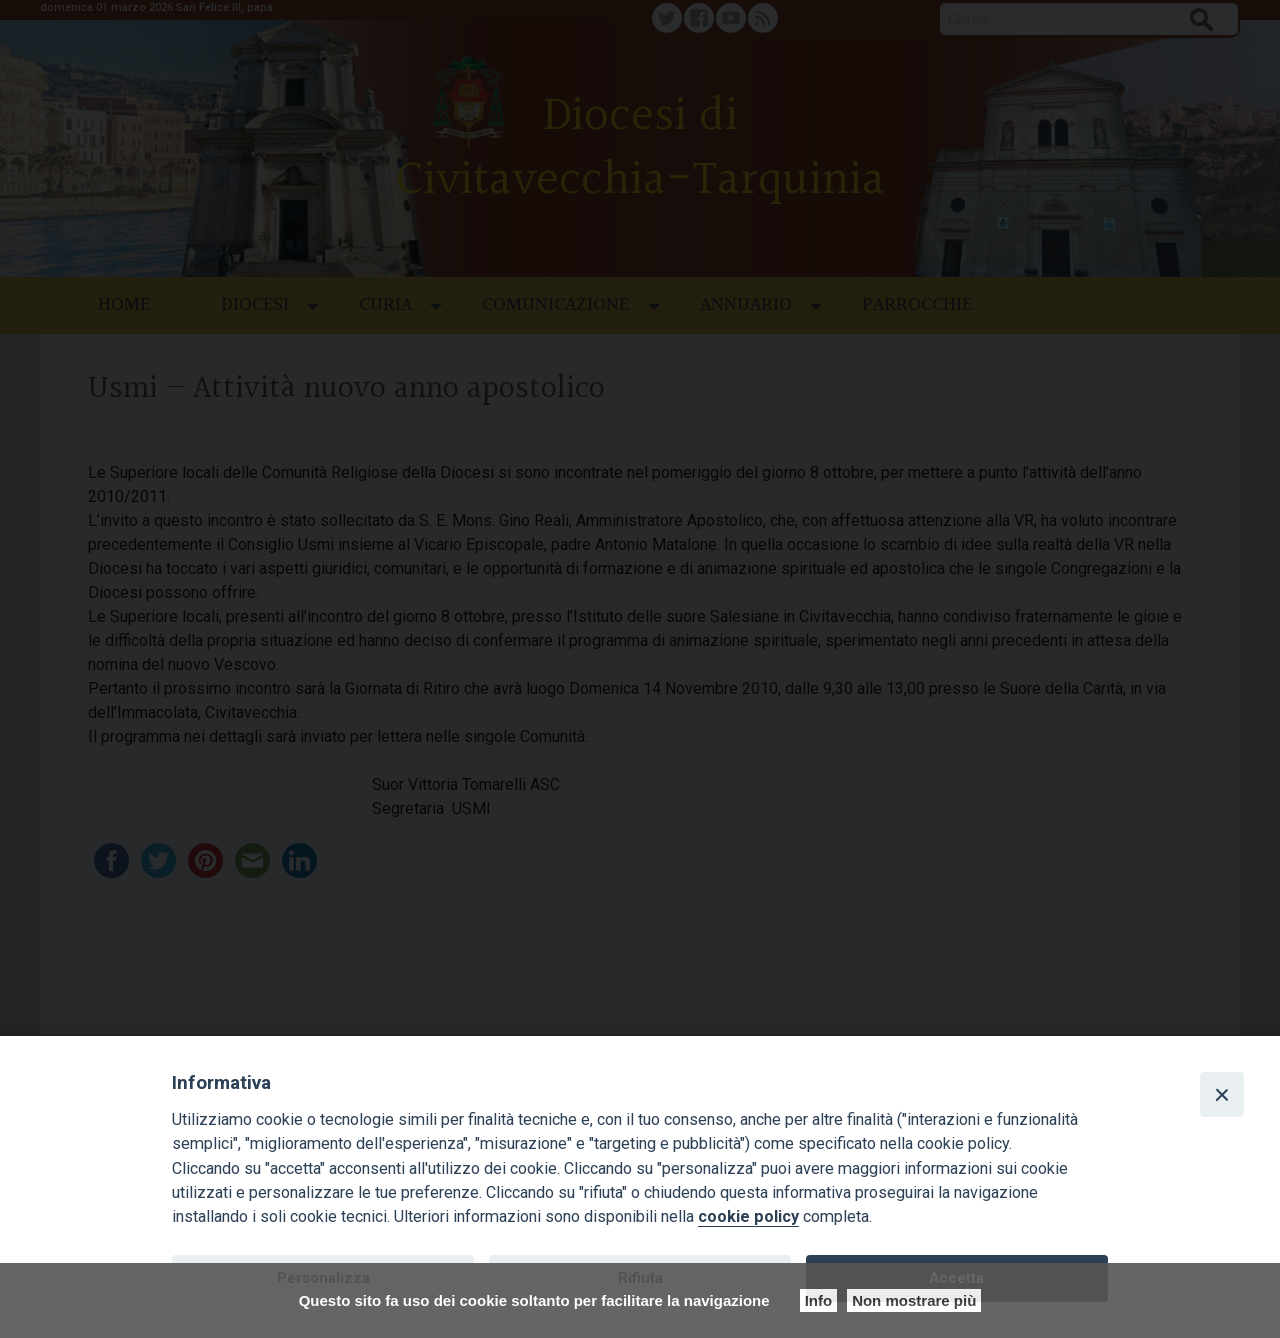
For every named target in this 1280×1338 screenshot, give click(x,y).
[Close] (1222, 1094)
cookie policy (748, 1216)
